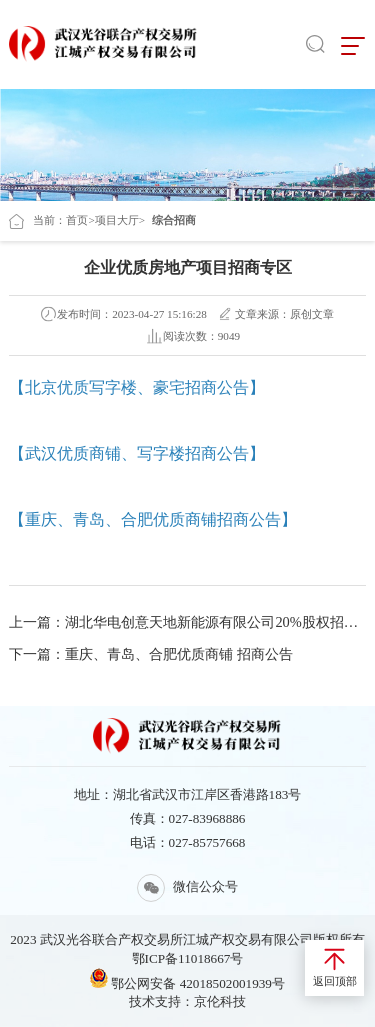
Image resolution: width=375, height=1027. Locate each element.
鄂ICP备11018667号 (188, 958)
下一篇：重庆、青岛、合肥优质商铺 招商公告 (151, 654)
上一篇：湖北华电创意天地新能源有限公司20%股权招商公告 (187, 622)
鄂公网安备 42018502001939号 (187, 979)
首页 (77, 220)
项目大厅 (117, 220)
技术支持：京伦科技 (187, 1002)
